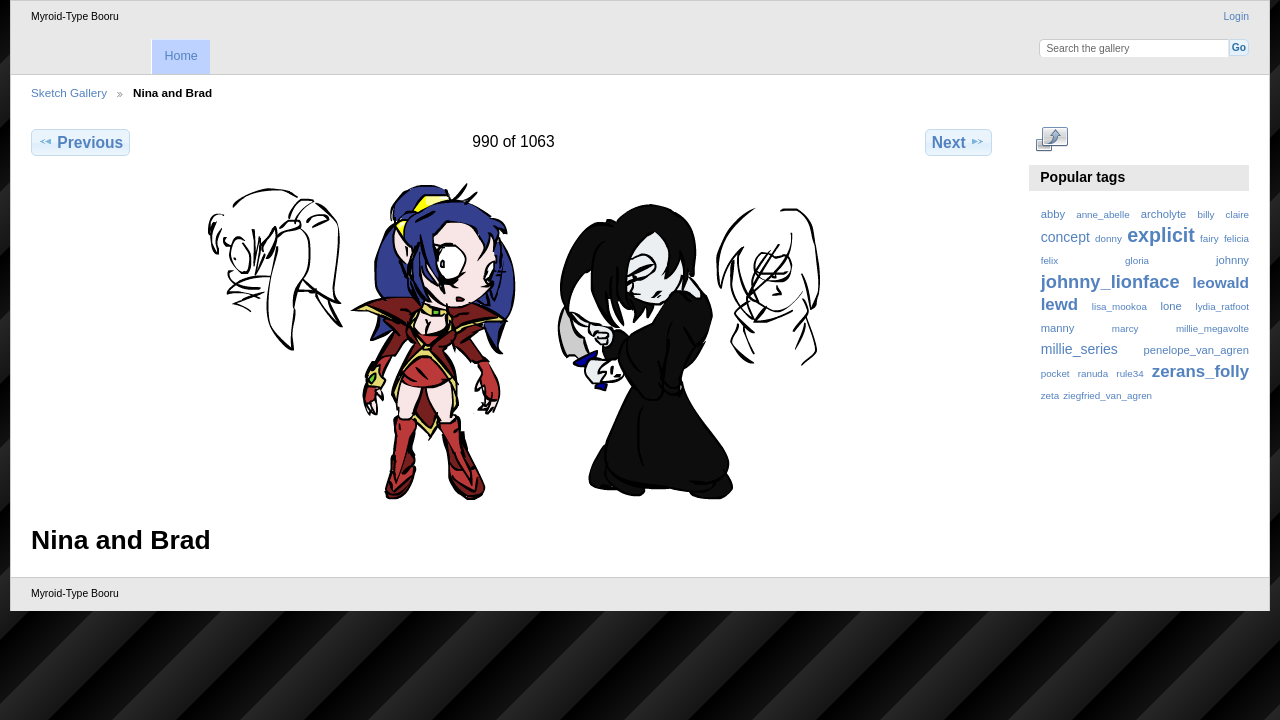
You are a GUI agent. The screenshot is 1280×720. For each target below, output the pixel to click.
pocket (1055, 373)
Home (180, 56)
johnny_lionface (1110, 281)
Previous (80, 142)
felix (1049, 260)
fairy (1209, 238)
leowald (1220, 282)
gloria (1137, 260)
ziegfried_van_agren (1107, 395)
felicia (1236, 238)
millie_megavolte (1212, 328)
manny (1058, 328)
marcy (1125, 328)
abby (1053, 214)
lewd (1059, 304)
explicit (1161, 235)
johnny (1232, 260)
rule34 (1129, 373)
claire (1237, 214)
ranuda (1093, 373)
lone (1171, 306)
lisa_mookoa (1119, 306)
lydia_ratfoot (1222, 306)
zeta (1050, 395)
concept (1065, 237)
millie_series (1079, 349)
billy (1206, 214)
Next (958, 142)
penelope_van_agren (1196, 350)
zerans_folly (1200, 371)
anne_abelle (1102, 214)
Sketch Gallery (69, 92)
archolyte (1164, 214)
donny (1108, 238)
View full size (1051, 140)
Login (1236, 16)
